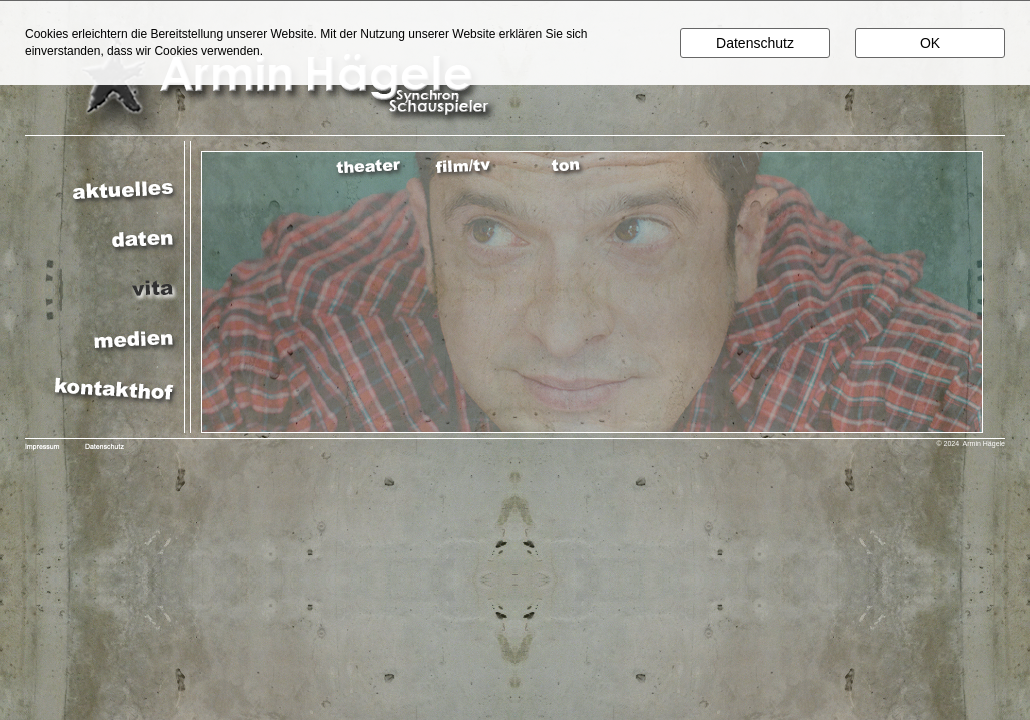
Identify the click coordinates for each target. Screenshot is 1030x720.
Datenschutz (755, 43)
